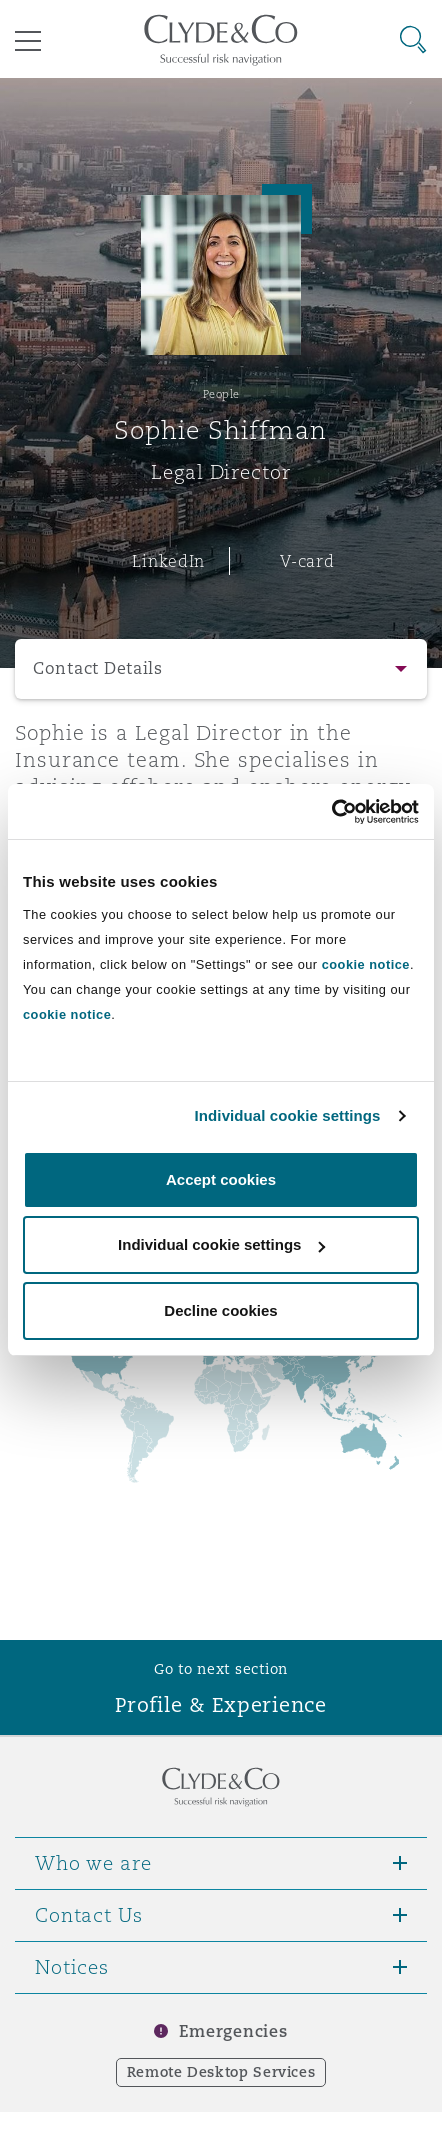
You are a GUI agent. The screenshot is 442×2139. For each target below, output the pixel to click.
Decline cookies (220, 1310)
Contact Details (98, 668)
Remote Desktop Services (221, 2072)
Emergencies (233, 2031)
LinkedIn (168, 561)
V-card (307, 561)
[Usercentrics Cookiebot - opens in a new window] (331, 812)
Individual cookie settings (288, 1115)
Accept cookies (221, 1179)
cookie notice (366, 964)
